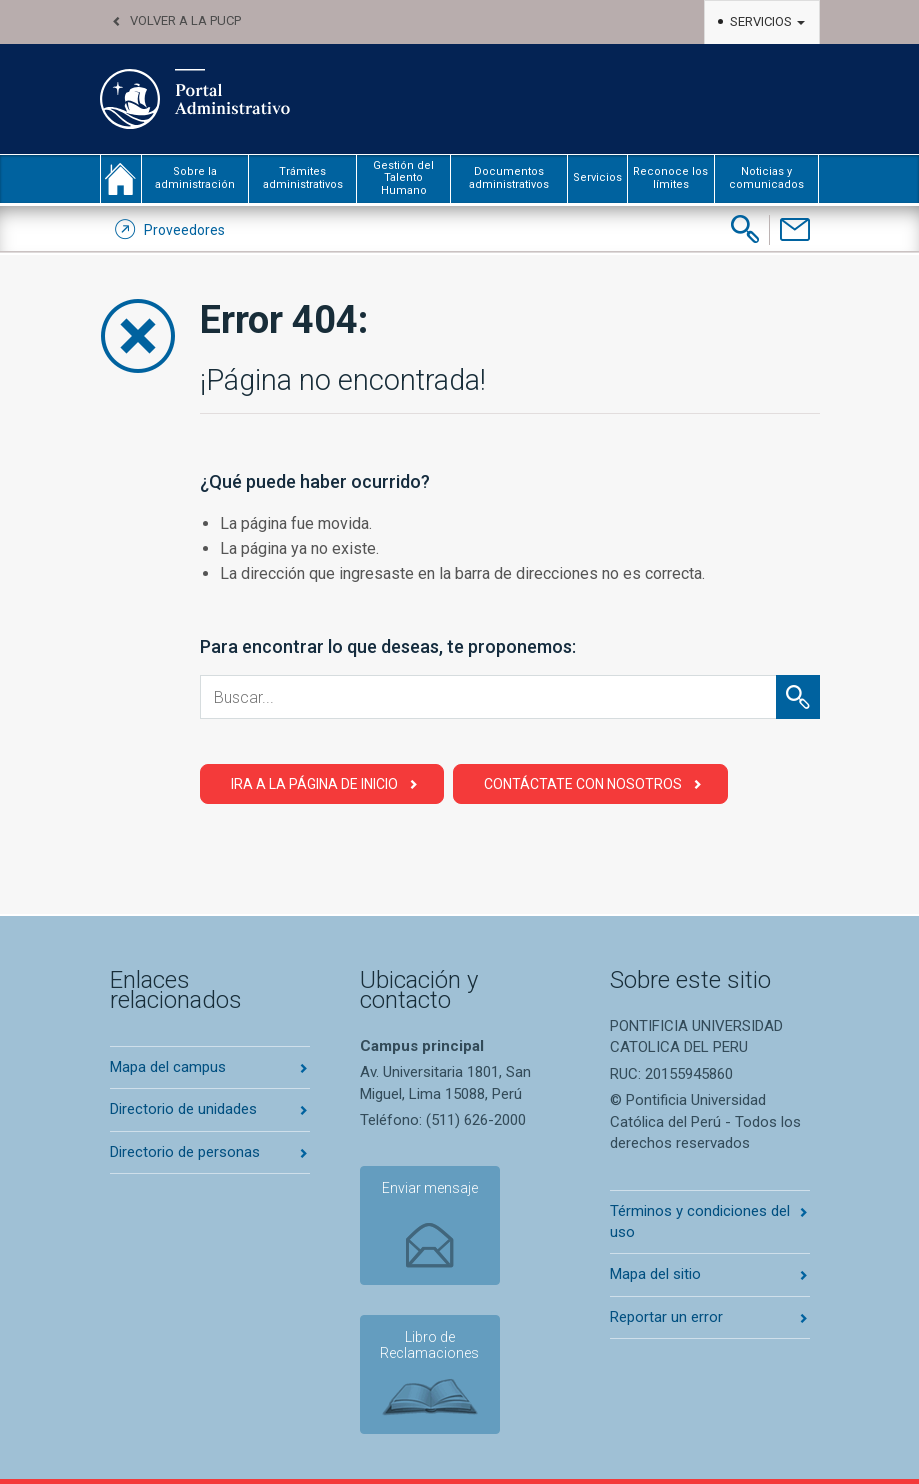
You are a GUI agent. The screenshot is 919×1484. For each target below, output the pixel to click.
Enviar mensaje (430, 1188)
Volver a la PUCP (185, 20)
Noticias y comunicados (766, 177)
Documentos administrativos (509, 177)
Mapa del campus (168, 1067)
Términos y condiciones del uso (700, 1221)
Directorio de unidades (183, 1109)
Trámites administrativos (303, 177)
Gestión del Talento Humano (403, 178)
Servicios (767, 21)
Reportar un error (666, 1317)
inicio (121, 179)
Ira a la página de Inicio (314, 784)
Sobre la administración (195, 177)
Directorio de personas (185, 1152)
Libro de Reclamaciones (429, 1345)
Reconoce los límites (670, 177)
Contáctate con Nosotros (583, 784)
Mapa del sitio (655, 1274)
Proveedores (184, 230)
